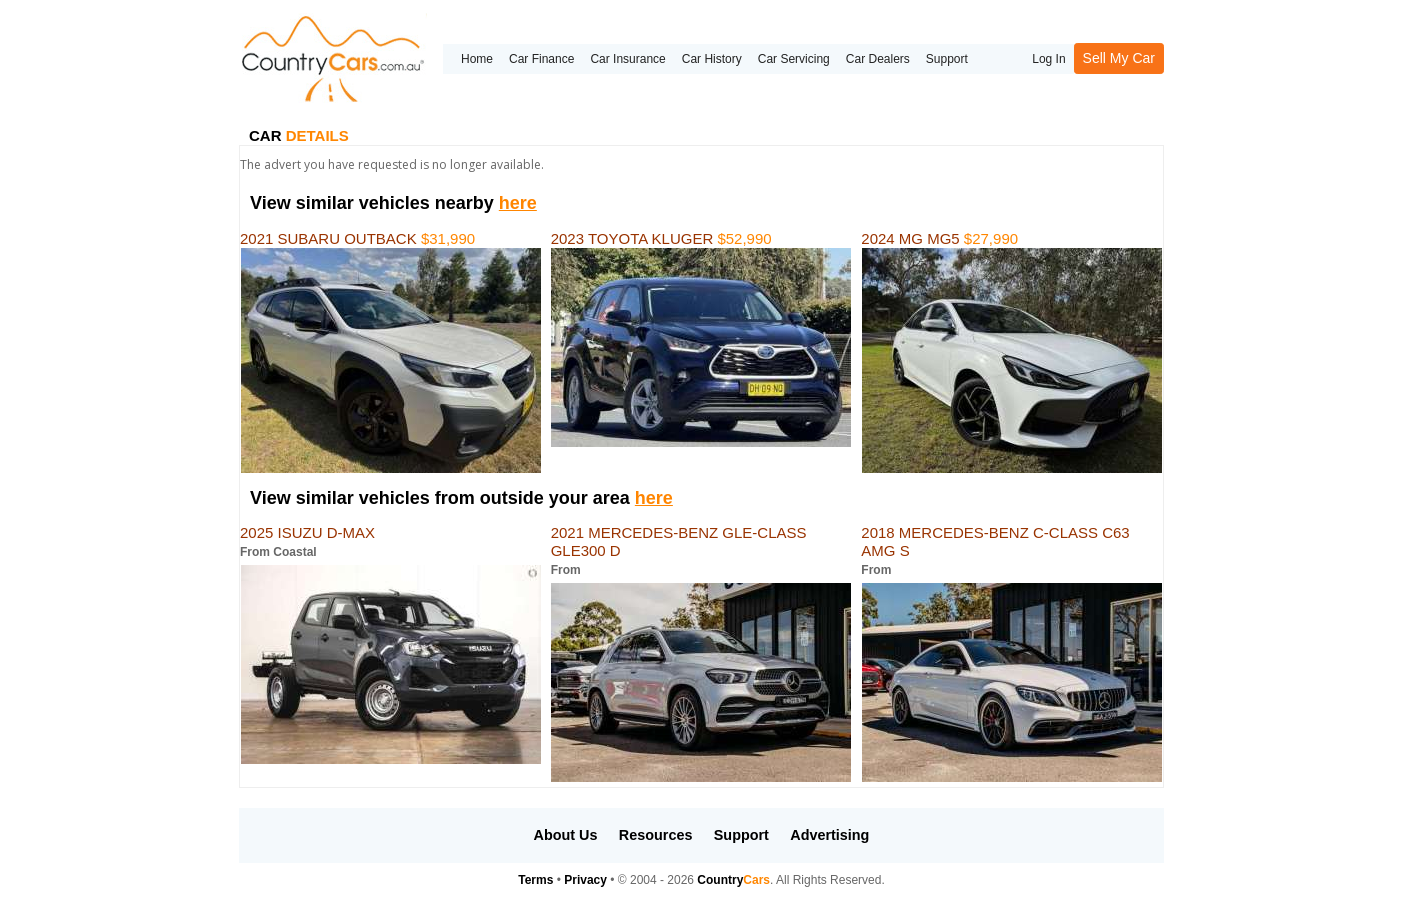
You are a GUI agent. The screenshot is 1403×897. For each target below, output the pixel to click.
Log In (1048, 59)
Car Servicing (794, 59)
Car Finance (541, 59)
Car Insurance (627, 59)
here (518, 203)
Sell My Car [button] (1119, 58)
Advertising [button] (829, 835)
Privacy (585, 880)
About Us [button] (566, 835)
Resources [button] (656, 835)
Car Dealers (878, 59)
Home (477, 59)
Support (947, 59)
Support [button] (741, 835)
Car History (712, 59)
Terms (535, 880)
